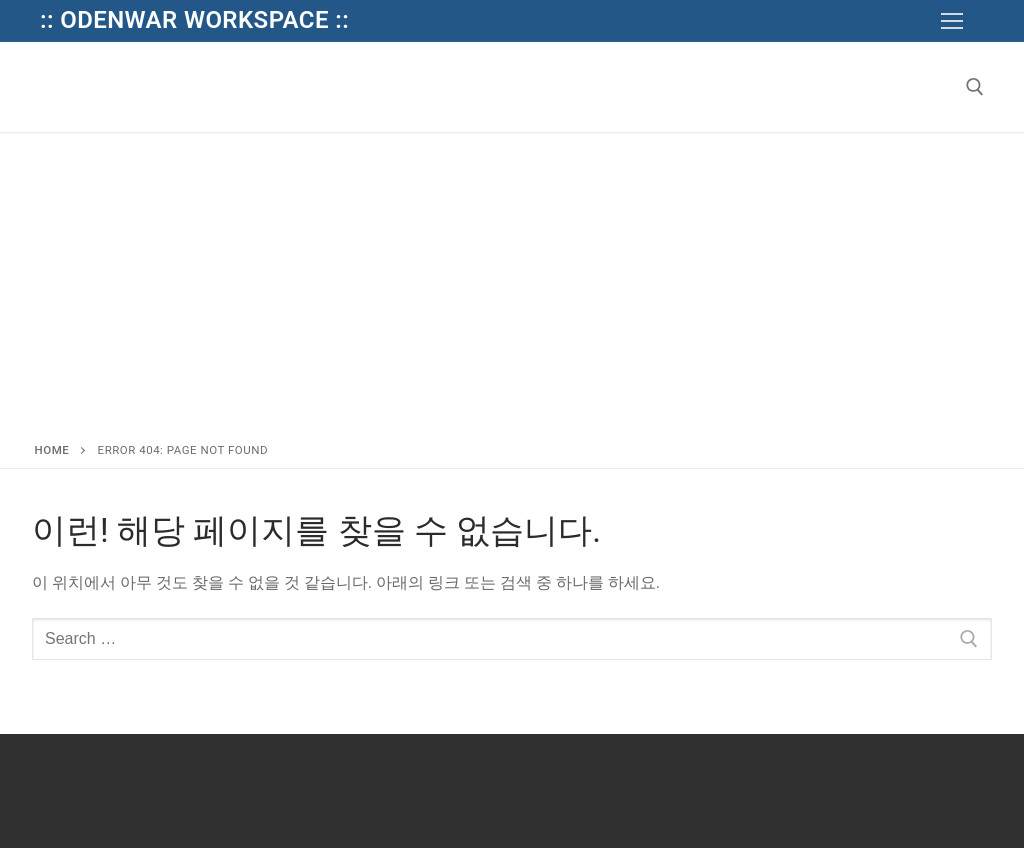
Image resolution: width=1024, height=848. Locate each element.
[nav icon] (952, 21)
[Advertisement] (512, 282)
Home (52, 450)
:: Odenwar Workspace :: (194, 20)
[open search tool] (975, 87)
